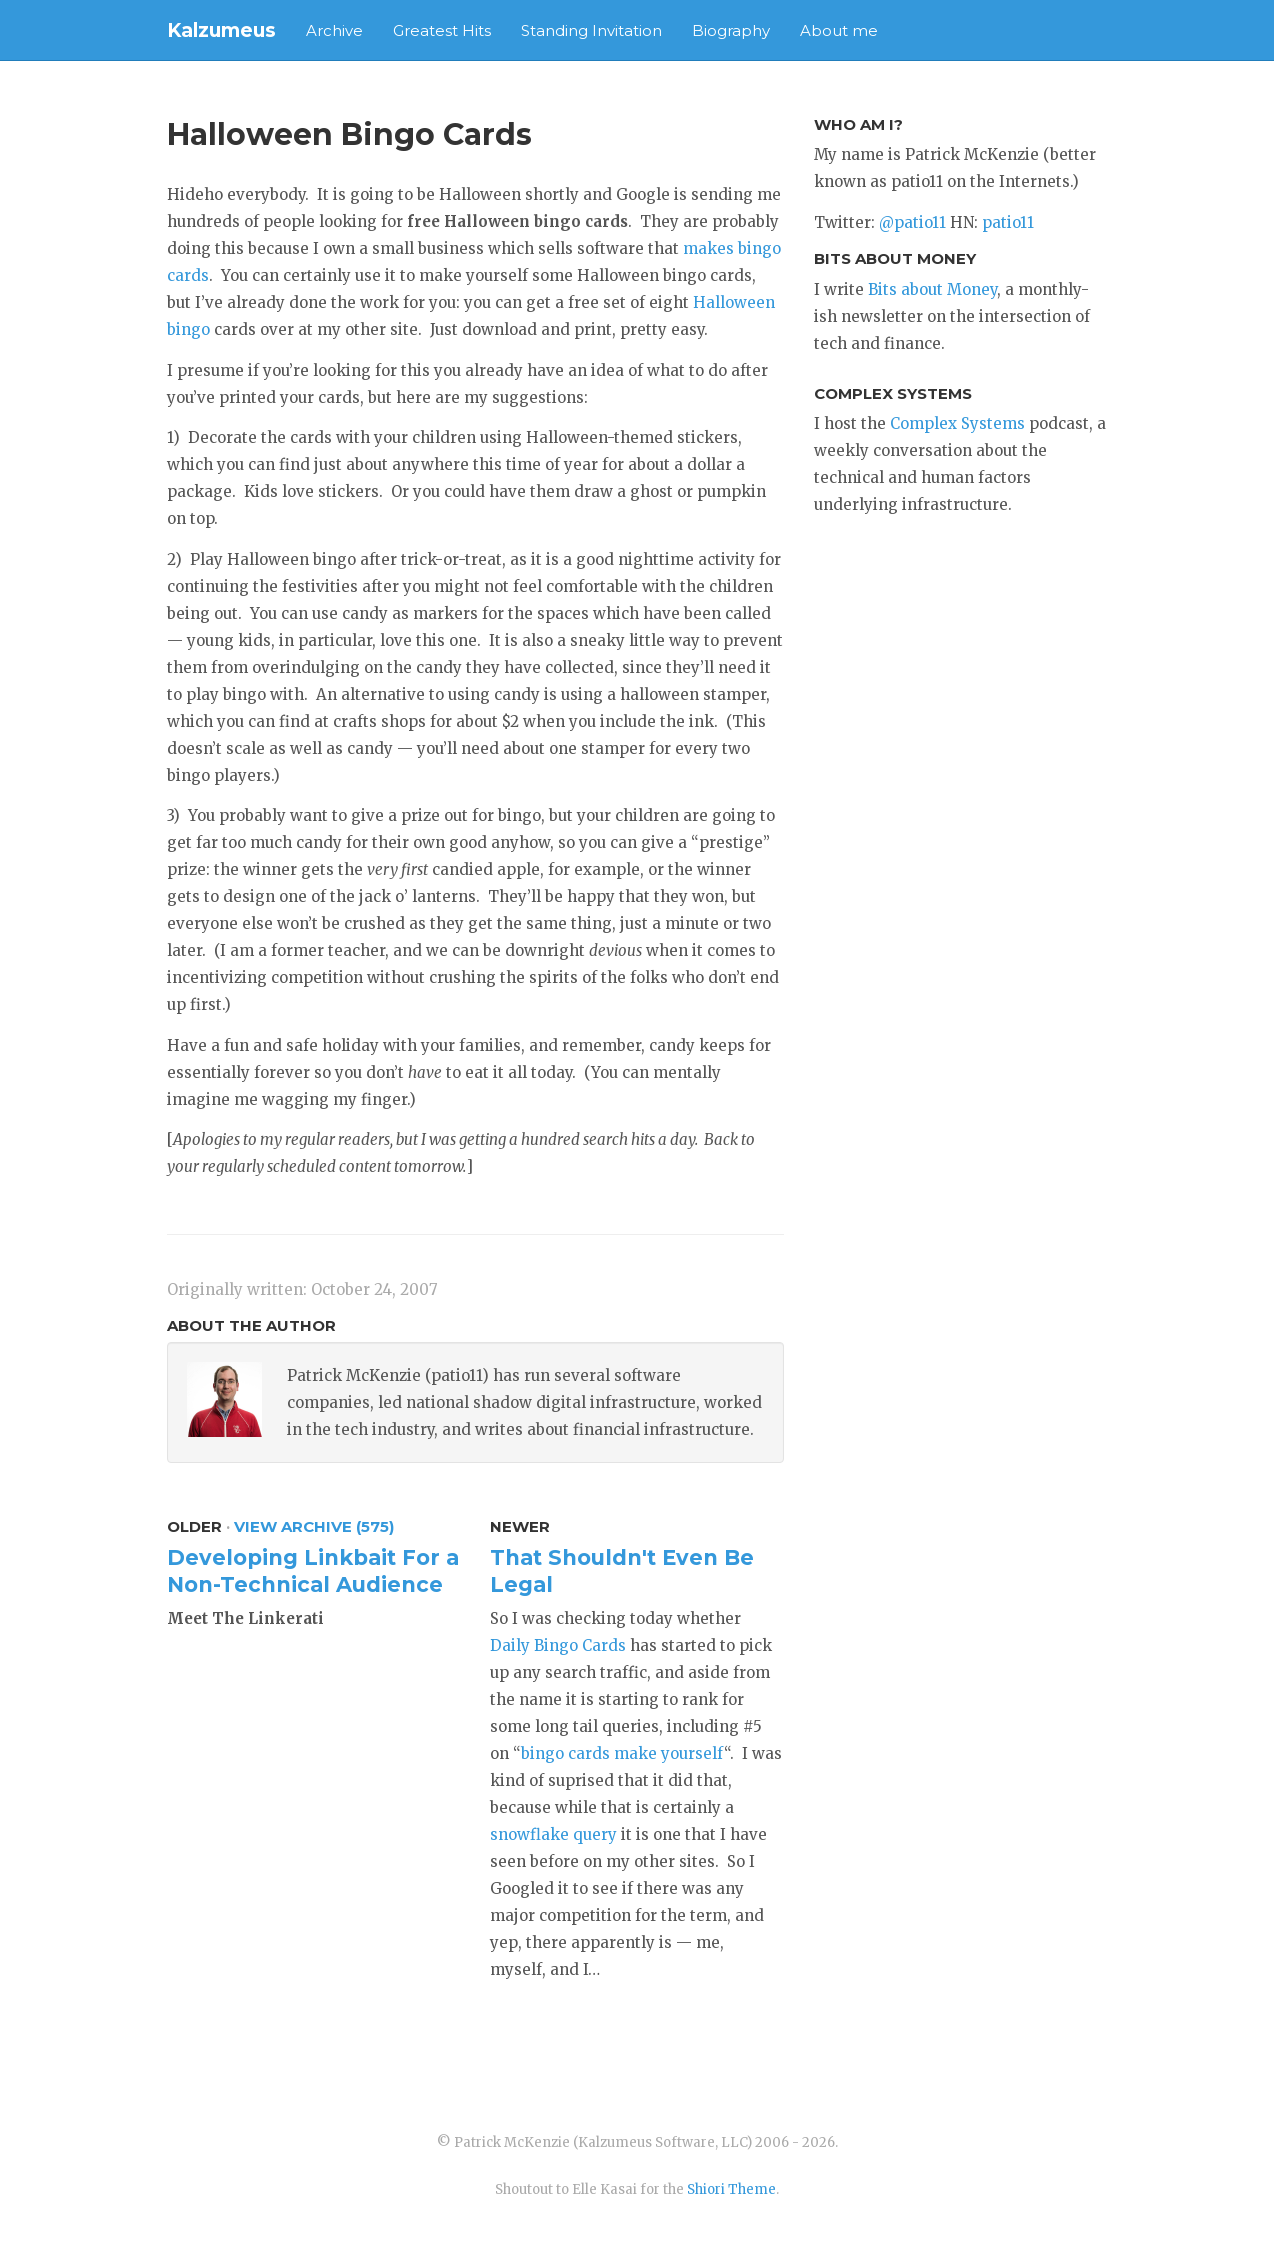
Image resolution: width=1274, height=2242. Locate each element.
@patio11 (912, 222)
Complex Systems (957, 423)
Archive (334, 30)
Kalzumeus (221, 30)
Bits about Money (932, 289)
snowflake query (553, 1834)
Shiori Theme (731, 2189)
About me (839, 30)
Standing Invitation (591, 30)
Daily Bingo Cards (558, 1645)
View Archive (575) (314, 1526)
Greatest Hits (442, 30)
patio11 (1008, 222)
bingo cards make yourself (622, 1753)
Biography (731, 30)
